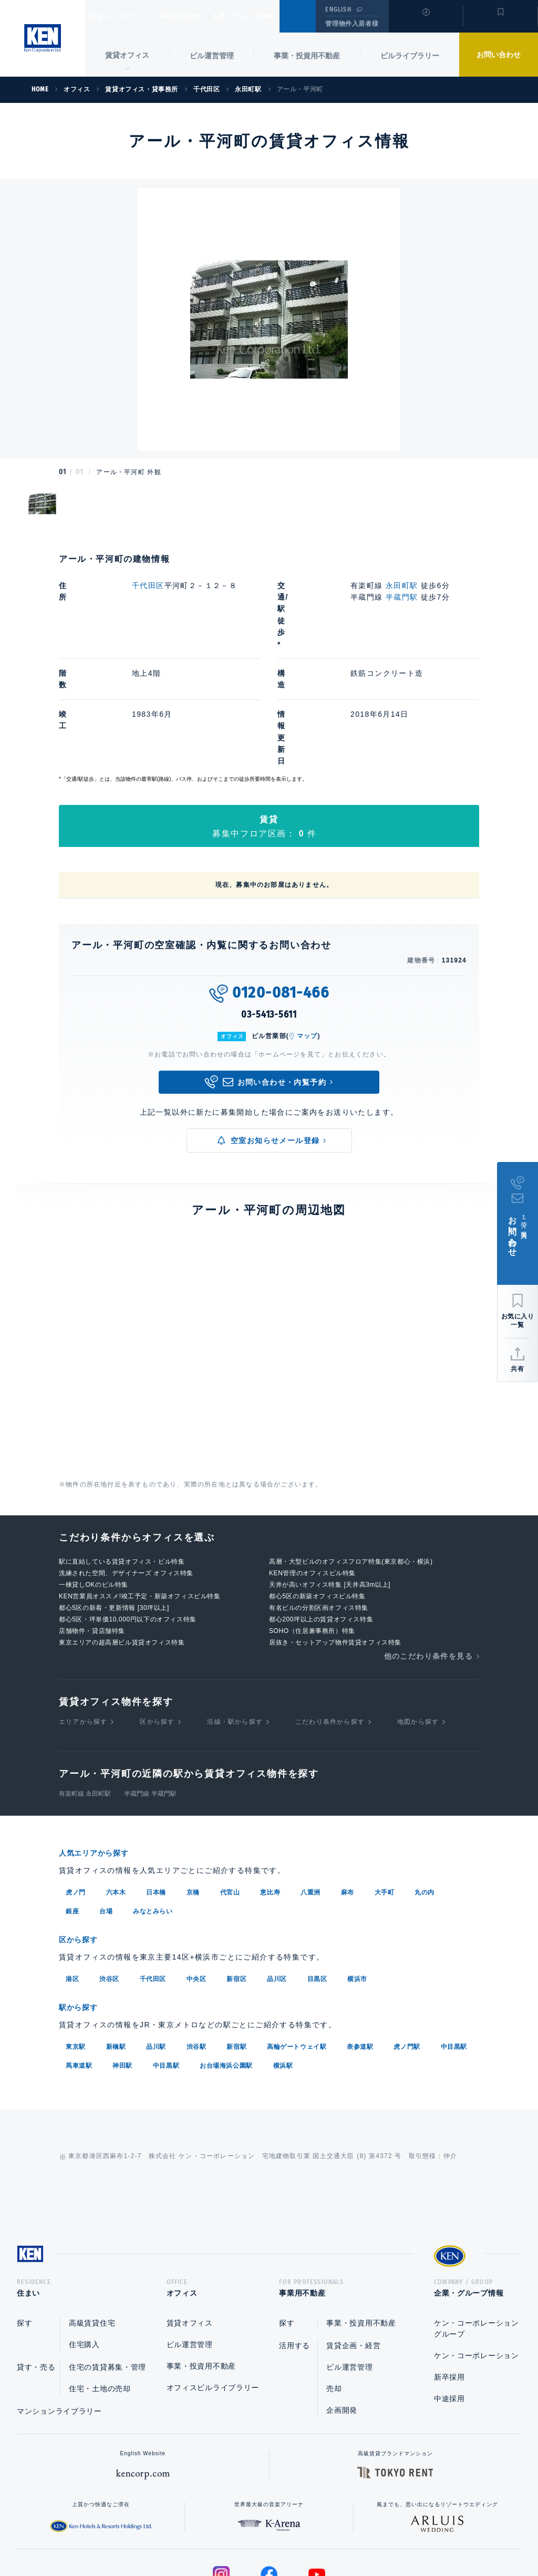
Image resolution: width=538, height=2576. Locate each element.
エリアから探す (83, 1615)
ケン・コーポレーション (476, 2250)
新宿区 (236, 1871)
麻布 (347, 1785)
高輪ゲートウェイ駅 (296, 1938)
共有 (517, 1369)
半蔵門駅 (402, 597)
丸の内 (424, 1785)
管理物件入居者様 (351, 23)
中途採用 (449, 2293)
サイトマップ (383, 2534)
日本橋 (156, 1785)
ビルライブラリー (409, 55)
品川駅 (156, 1938)
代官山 (230, 1785)
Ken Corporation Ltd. (42, 38)
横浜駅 (283, 1957)
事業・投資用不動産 (307, 55)
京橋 (193, 1785)
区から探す (157, 1615)
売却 (334, 2283)
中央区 (196, 1871)
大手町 (385, 1785)
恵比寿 (270, 1785)
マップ (307, 930)
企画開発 (341, 2305)
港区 (72, 1871)
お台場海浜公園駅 (226, 1957)
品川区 (277, 1871)
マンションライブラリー (59, 2306)
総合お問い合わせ (163, 2534)
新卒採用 (449, 2272)
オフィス (149, 16)
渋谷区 (109, 1871)
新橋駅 (116, 1938)
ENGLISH (338, 9)
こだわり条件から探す (330, 1615)
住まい (105, 16)
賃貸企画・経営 (353, 2240)
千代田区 (148, 585)
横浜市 (357, 1871)
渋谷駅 (196, 1938)
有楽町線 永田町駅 (85, 1688)
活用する (294, 2240)
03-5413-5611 (269, 909)
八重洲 (310, 1785)
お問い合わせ (499, 54)
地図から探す (418, 1615)
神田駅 (122, 1957)
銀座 (72, 1804)
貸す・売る (36, 2262)
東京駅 (76, 1938)
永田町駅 (402, 585)
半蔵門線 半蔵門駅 (150, 1688)
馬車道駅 (79, 1957)
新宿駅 (236, 1938)
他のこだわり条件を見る (428, 1550)
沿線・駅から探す (235, 1615)
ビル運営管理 (212, 55)
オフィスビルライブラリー (213, 2282)
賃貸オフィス (190, 2218)
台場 (105, 1804)
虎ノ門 (76, 1785)
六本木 (116, 1785)
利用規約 (325, 2534)
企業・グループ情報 (275, 16)
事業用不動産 (203, 16)
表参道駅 (360, 1938)
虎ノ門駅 (407, 1938)
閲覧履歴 (425, 23)
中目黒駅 (454, 1938)
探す (24, 2218)
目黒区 (317, 1871)
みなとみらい (153, 1804)
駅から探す (82, 1899)
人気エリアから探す (100, 1747)
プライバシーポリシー (252, 2534)
